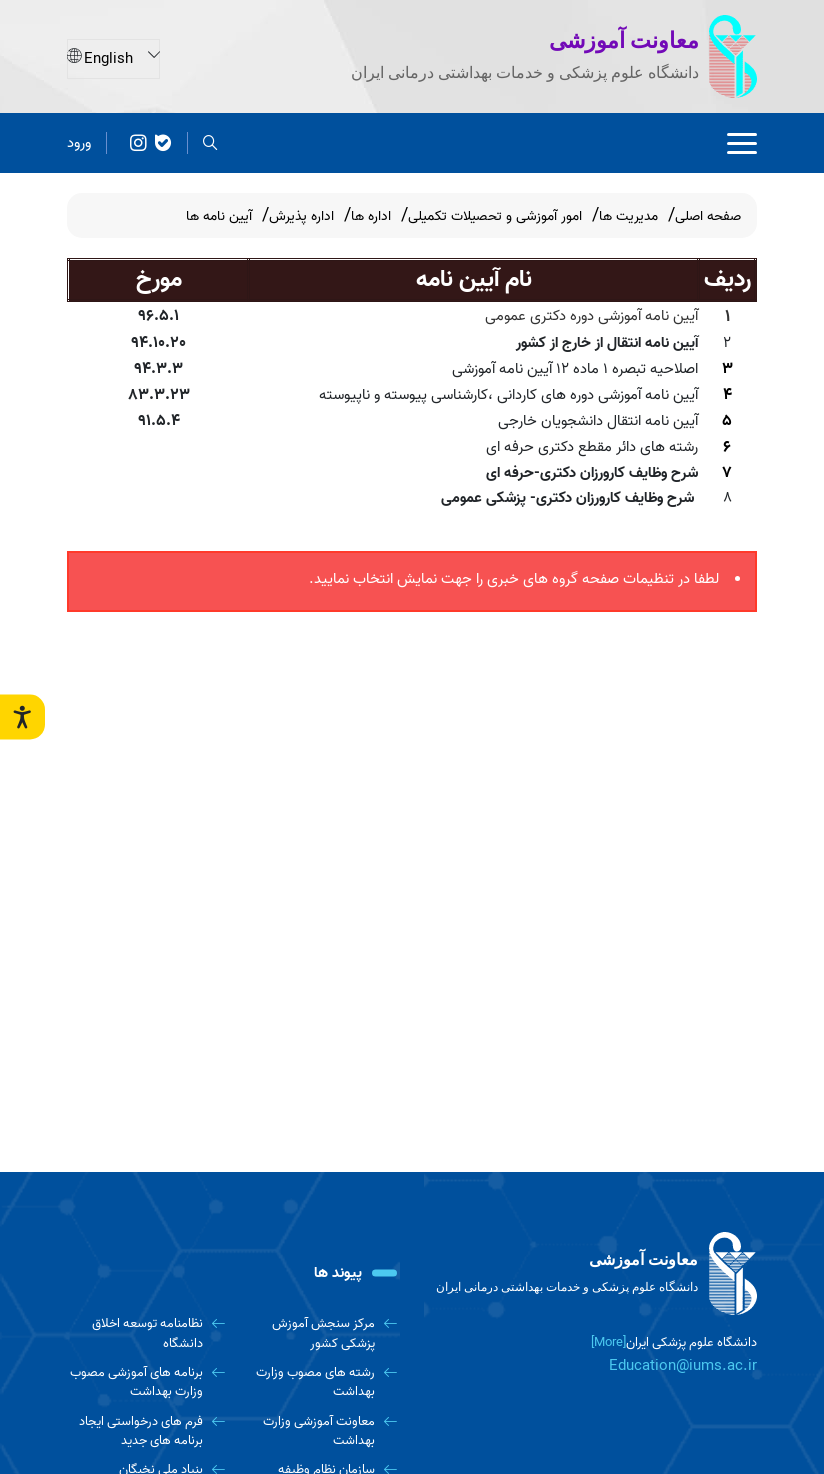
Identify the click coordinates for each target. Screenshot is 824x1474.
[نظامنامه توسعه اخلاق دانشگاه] (146, 1333)
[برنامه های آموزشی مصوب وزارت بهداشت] (146, 1382)
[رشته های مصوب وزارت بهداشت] (319, 1382)
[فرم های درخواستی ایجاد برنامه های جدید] (146, 1431)
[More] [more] (608, 1342)
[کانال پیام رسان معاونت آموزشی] (138, 142)
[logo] (592, 1274)
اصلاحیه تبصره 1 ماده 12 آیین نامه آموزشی (575, 369)
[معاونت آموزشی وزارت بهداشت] (319, 1431)
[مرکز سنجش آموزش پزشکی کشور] (319, 1333)
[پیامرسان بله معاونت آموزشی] (163, 142)
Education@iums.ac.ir (683, 1366)
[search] (210, 142)
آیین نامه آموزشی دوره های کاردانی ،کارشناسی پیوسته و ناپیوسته (508, 395)
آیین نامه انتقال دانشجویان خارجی (598, 421)
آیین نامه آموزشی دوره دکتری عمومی (591, 316)
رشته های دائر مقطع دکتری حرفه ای (592, 447)
